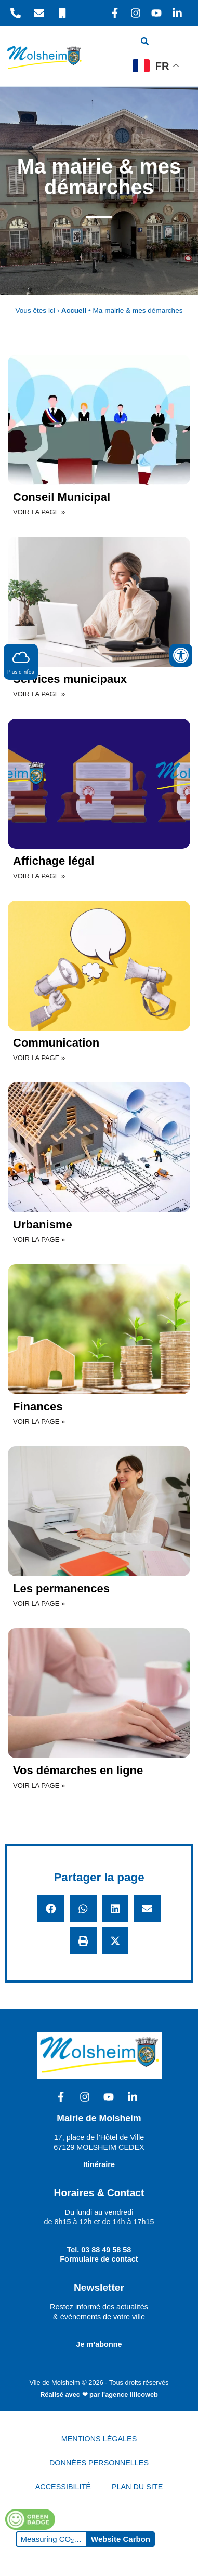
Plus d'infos (20, 661)
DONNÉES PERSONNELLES (99, 2463)
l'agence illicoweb (130, 2394)
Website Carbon (120, 2538)
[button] (50, 1908)
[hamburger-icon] (176, 43)
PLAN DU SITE (137, 2486)
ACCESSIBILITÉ (63, 2486)
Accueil (73, 310)
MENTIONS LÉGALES (99, 2439)
